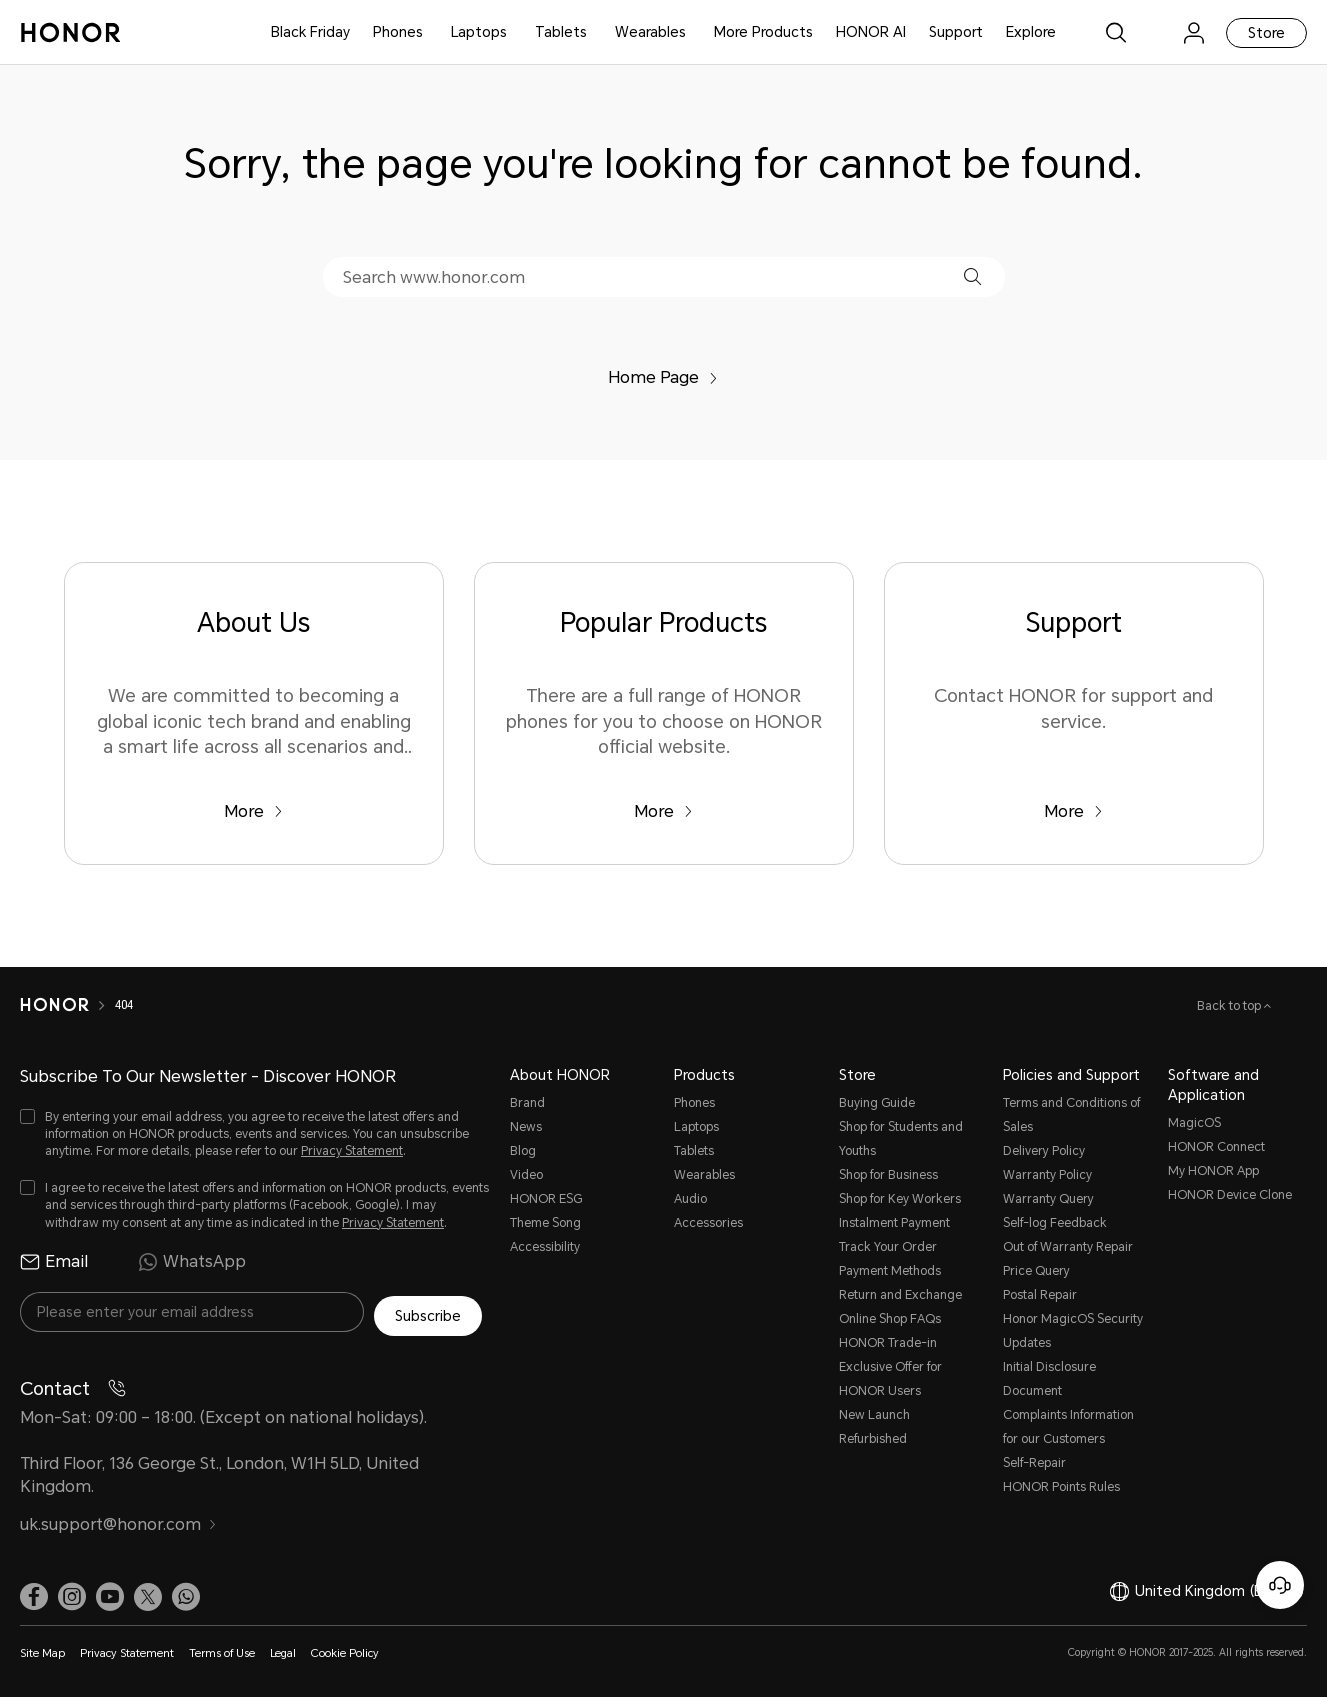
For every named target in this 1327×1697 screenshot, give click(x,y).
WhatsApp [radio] (192, 1262)
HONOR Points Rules (1061, 1487)
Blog (523, 1151)
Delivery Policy (1044, 1151)
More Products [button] (763, 32)
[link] (1155, 32)
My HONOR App (1213, 1171)
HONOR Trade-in (888, 1343)
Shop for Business (888, 1175)
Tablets (561, 32)
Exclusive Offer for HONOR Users (890, 1379)
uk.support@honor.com (118, 1520)
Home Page (663, 377)
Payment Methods (890, 1271)
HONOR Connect (1216, 1147)
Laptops (479, 32)
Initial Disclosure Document (1049, 1379)
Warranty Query (1048, 1199)
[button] (972, 276)
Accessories (708, 1223)
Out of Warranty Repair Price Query (1068, 1259)
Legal (283, 1649)
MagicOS (1194, 1123)
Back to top (1230, 1006)
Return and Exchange (900, 1295)
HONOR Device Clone (1230, 1195)
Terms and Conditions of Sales (1071, 1115)
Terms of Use (222, 1649)
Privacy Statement (352, 1151)
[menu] (1194, 32)
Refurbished (873, 1439)
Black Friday (310, 32)
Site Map (42, 1649)
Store (1266, 33)
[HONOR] (54, 1005)
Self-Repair (1034, 1463)
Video (526, 1175)
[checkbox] (255, 1134)
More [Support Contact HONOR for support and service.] (1073, 811)
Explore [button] (1031, 32)
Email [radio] (54, 1262)
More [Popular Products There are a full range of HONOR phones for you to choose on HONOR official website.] (663, 811)
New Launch (874, 1415)
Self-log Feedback (1055, 1223)
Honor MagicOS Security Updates (1073, 1331)
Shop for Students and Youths (901, 1139)
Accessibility (545, 1247)
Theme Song (545, 1223)
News (526, 1127)
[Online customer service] (1280, 1585)
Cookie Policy (345, 1649)
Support (956, 32)
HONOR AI (871, 32)
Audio (690, 1199)
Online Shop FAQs (890, 1319)
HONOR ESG (546, 1199)
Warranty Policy (1047, 1175)
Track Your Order (888, 1247)
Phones (398, 32)
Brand (527, 1103)
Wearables (650, 32)
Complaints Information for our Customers (1068, 1427)
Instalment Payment (894, 1223)
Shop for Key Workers (900, 1199)
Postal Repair (1040, 1295)
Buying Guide (877, 1103)
